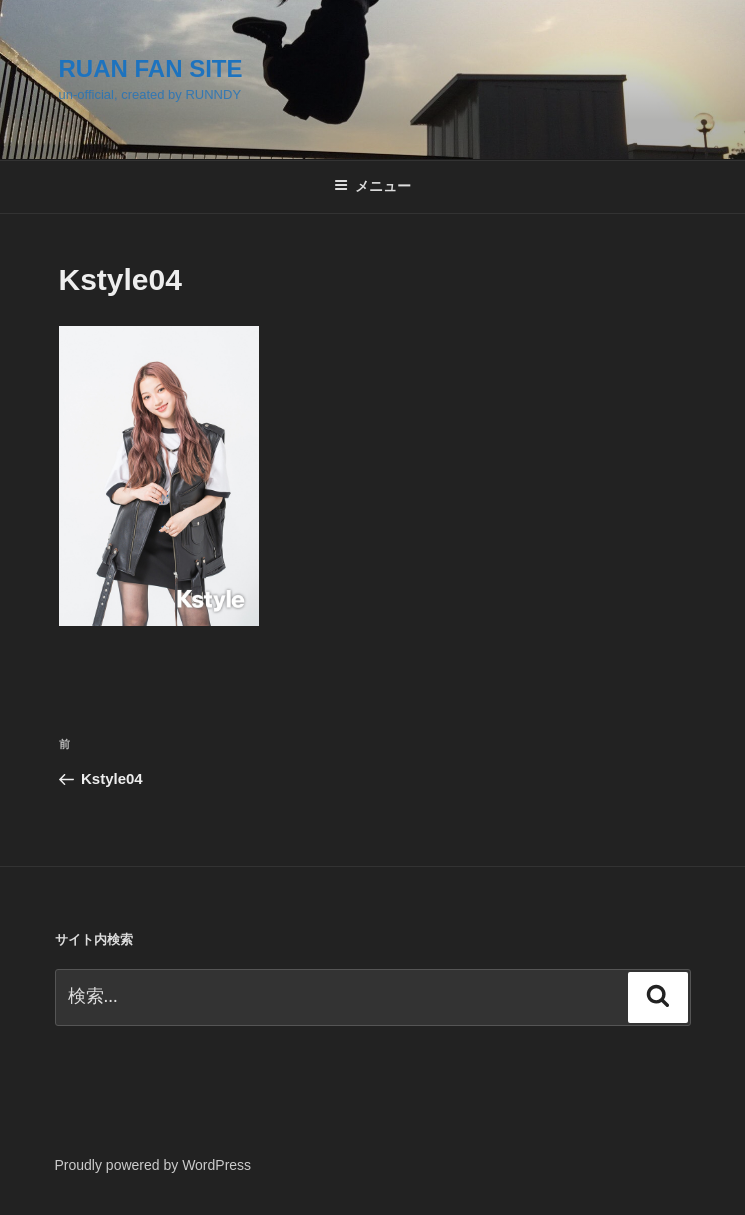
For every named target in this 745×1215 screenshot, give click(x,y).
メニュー (372, 186)
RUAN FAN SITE (151, 68)
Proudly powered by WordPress (153, 1165)
